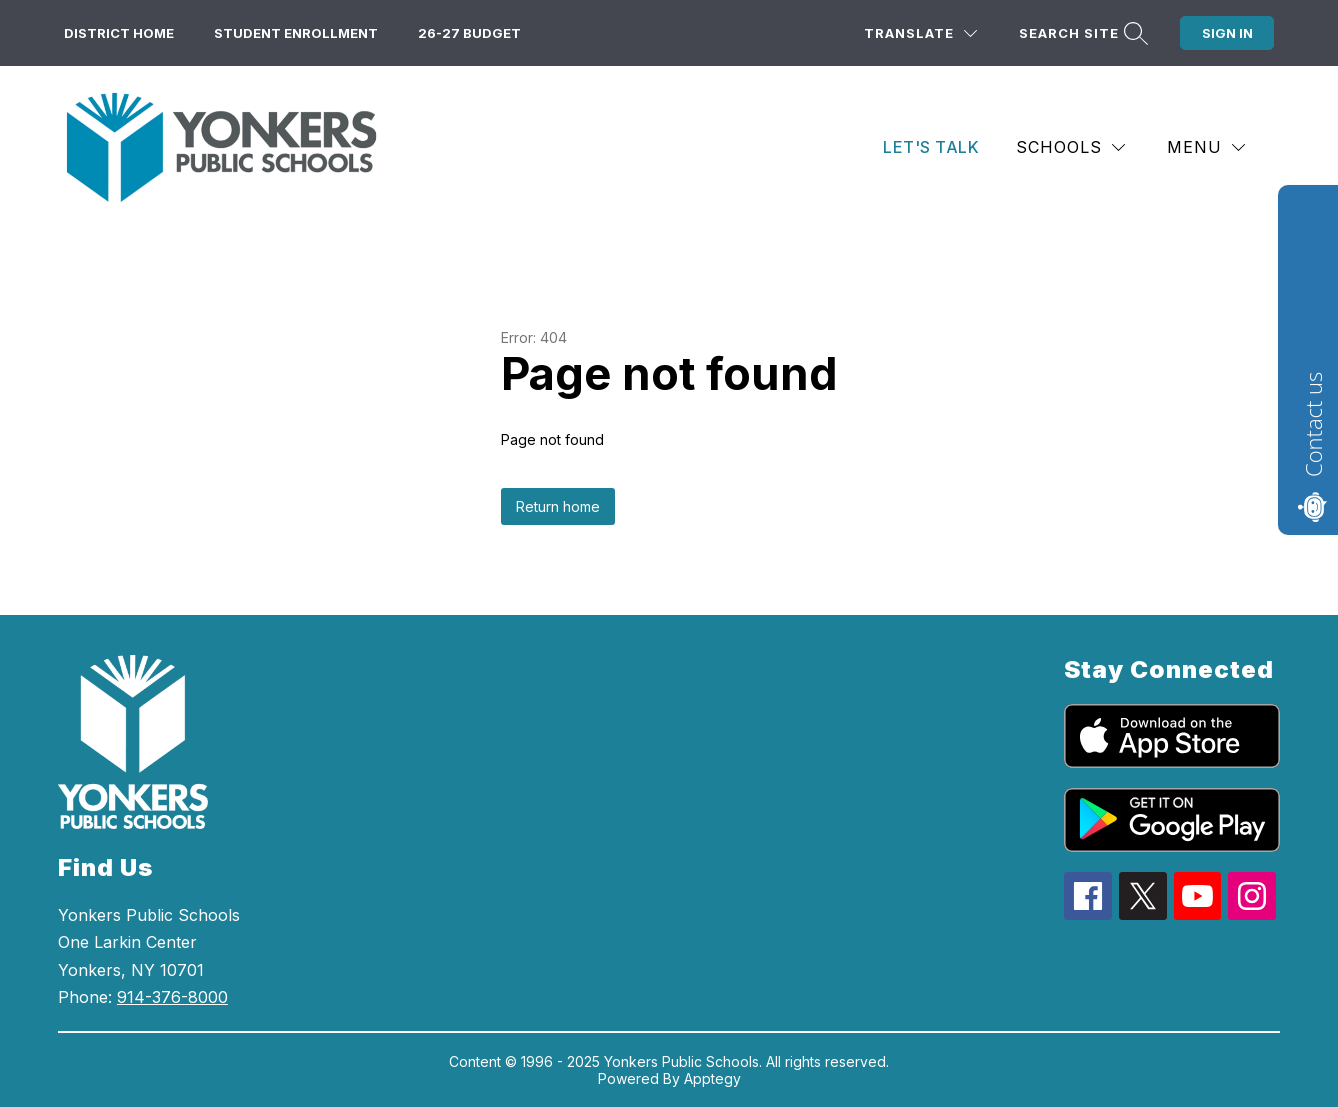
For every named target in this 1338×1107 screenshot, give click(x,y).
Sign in (1227, 33)
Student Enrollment (296, 33)
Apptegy (712, 1078)
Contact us (1313, 424)
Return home (558, 506)
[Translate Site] (920, 33)
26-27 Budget (469, 33)
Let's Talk (931, 147)
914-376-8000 (172, 997)
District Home (119, 33)
